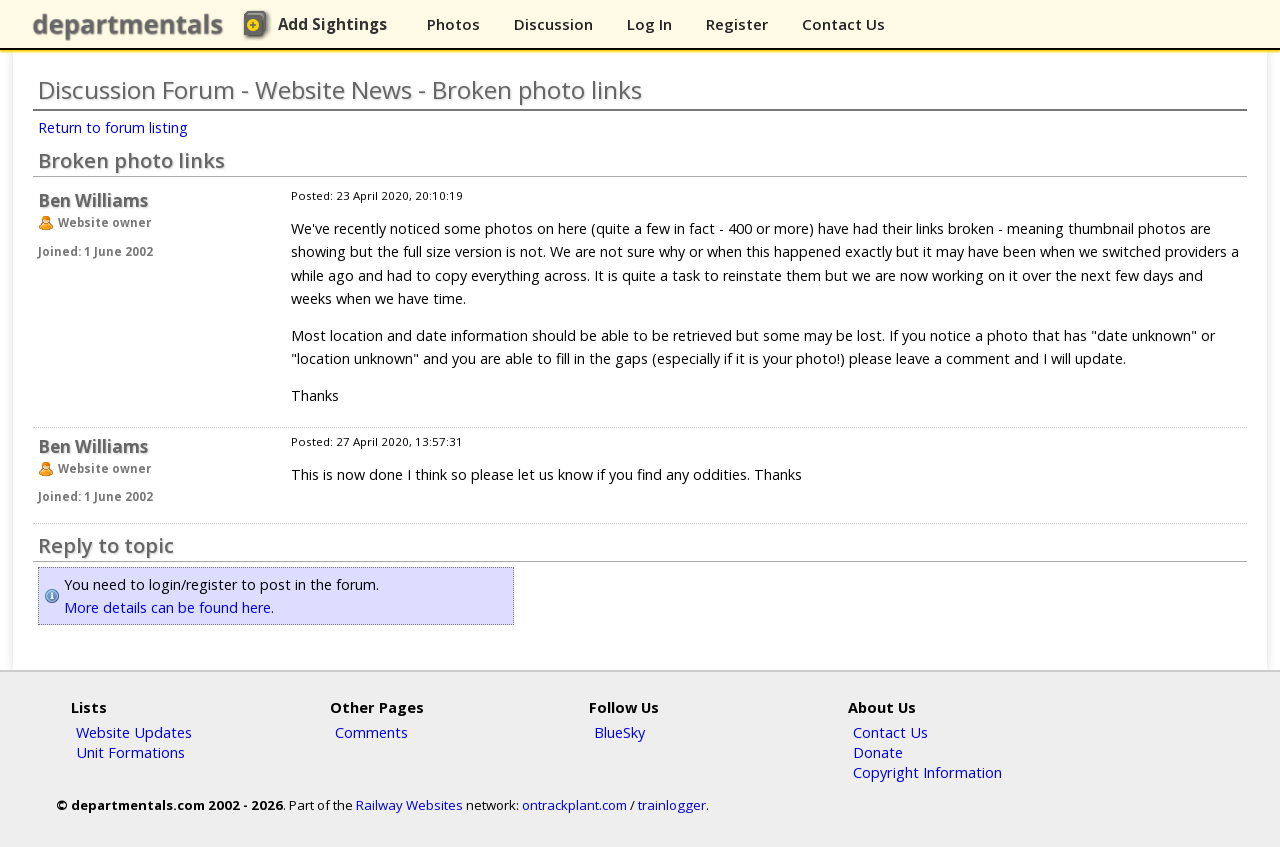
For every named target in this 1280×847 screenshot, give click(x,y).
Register (737, 24)
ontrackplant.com (574, 805)
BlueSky (619, 732)
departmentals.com (132, 25)
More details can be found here (167, 607)
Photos (453, 24)
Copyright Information (927, 772)
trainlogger (672, 805)
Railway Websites (409, 805)
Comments (371, 732)
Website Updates (134, 732)
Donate (878, 752)
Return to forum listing (113, 127)
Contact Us (843, 24)
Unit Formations (130, 752)
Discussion (553, 24)
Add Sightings (332, 24)
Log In (649, 24)
